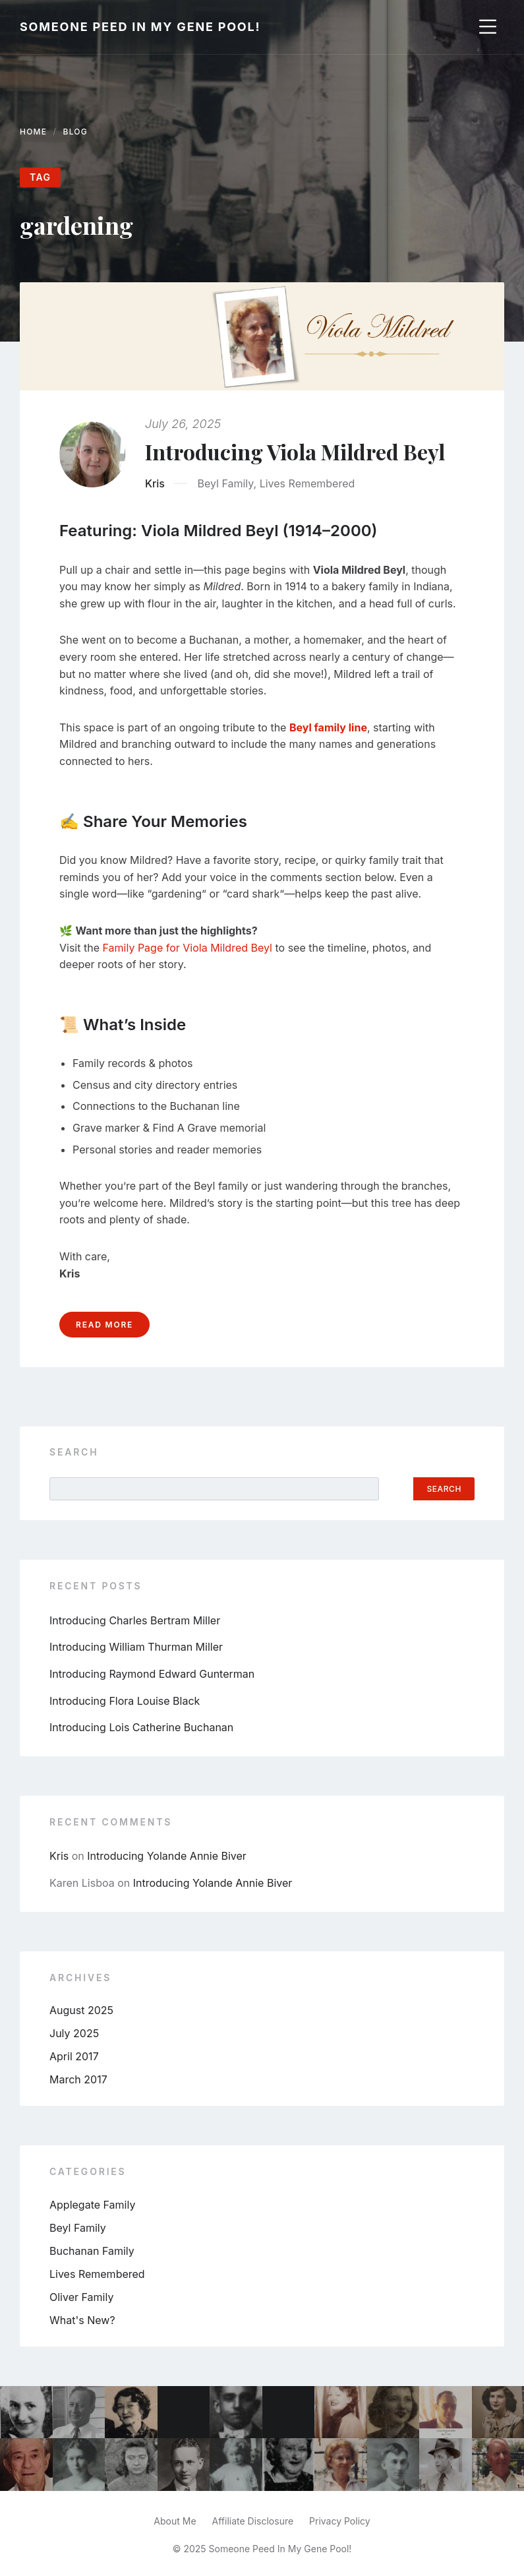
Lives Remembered (307, 483)
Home (33, 132)
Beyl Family (225, 483)
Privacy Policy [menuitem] (339, 2521)
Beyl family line (328, 727)
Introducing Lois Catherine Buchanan (141, 1727)
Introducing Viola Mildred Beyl (295, 451)
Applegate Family (92, 2204)
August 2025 (81, 2010)
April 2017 (74, 2056)
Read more (104, 1325)
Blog (75, 132)
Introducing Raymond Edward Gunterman (151, 1673)
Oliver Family (81, 2297)
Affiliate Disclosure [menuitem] (253, 2521)
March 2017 (78, 2079)
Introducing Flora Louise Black (124, 1700)
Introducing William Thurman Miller (136, 1646)
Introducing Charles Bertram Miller (134, 1620)
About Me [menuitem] (175, 2521)
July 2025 (74, 2033)
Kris (155, 483)
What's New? (82, 2320)
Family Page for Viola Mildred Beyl (187, 947)
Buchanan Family (91, 2250)
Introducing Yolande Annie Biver (167, 1855)
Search (73, 1451)
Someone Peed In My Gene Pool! (140, 27)
